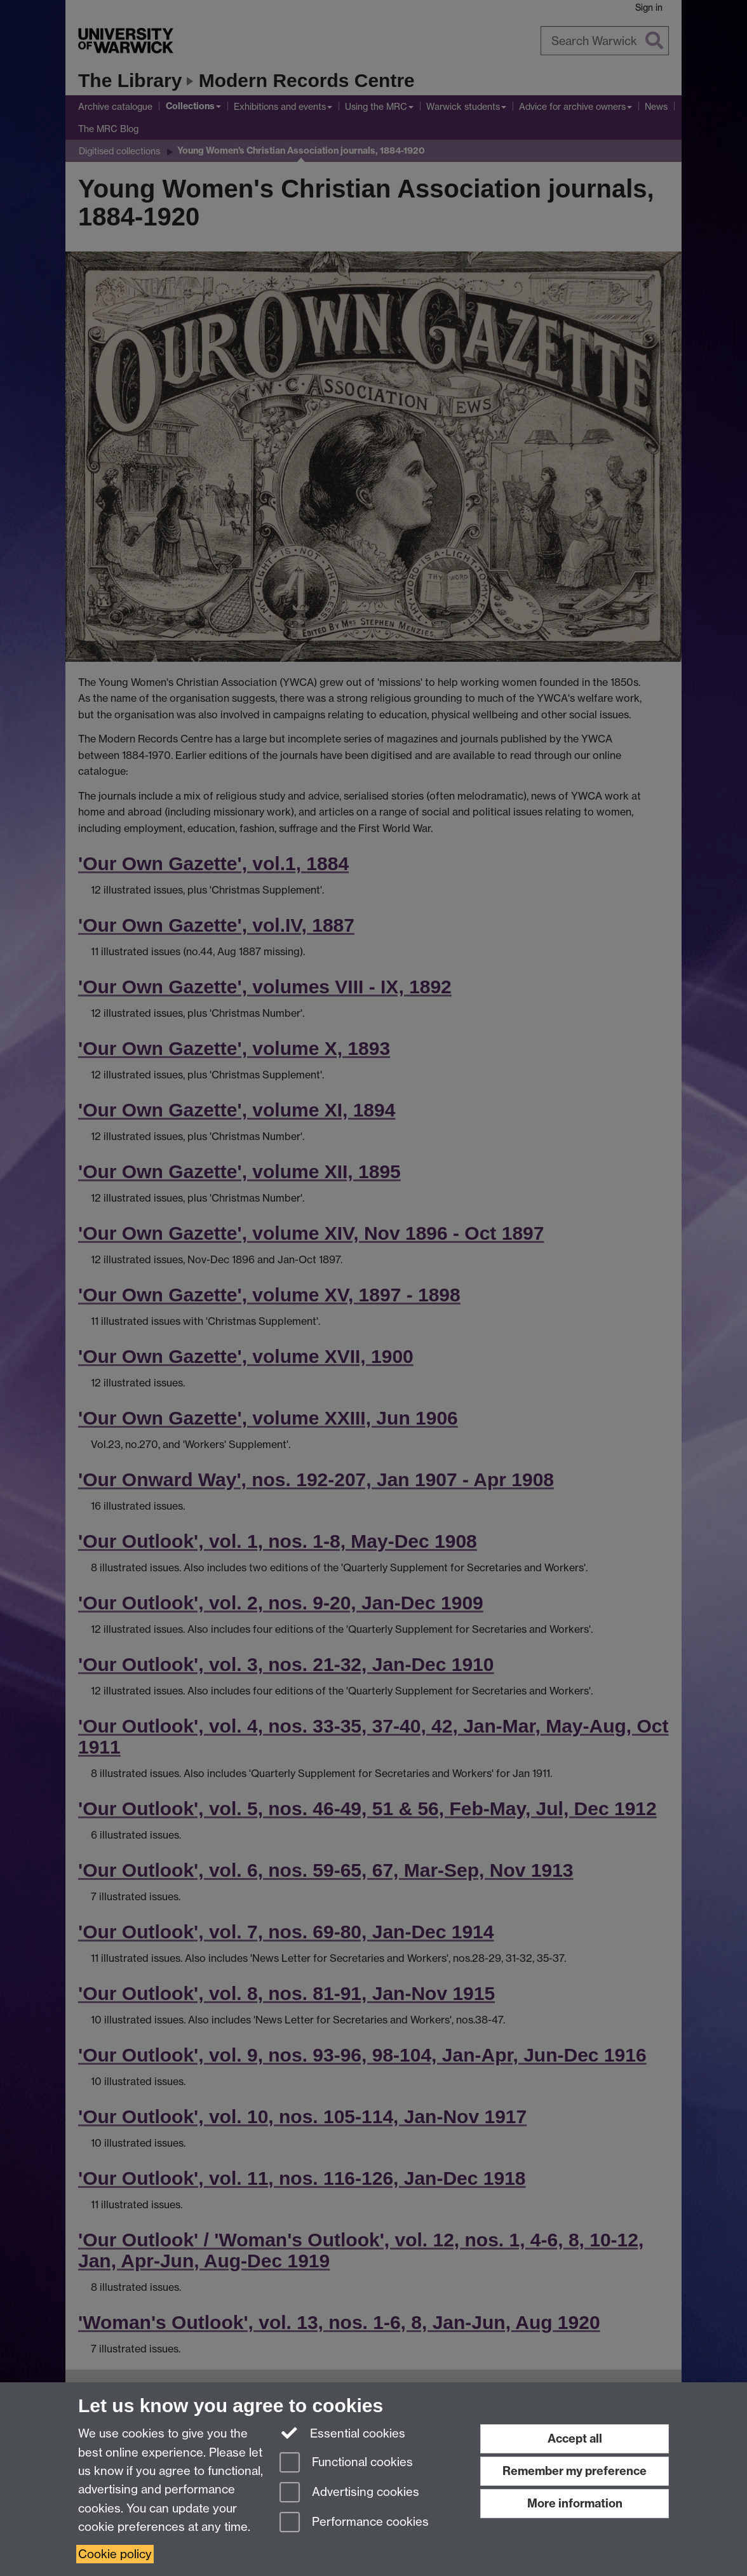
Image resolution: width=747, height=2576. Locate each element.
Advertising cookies (349, 2493)
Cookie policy (115, 2554)
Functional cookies (346, 2463)
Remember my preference (574, 2471)
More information (574, 2503)
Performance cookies (354, 2523)
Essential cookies (342, 2432)
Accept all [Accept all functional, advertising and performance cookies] (575, 2438)
